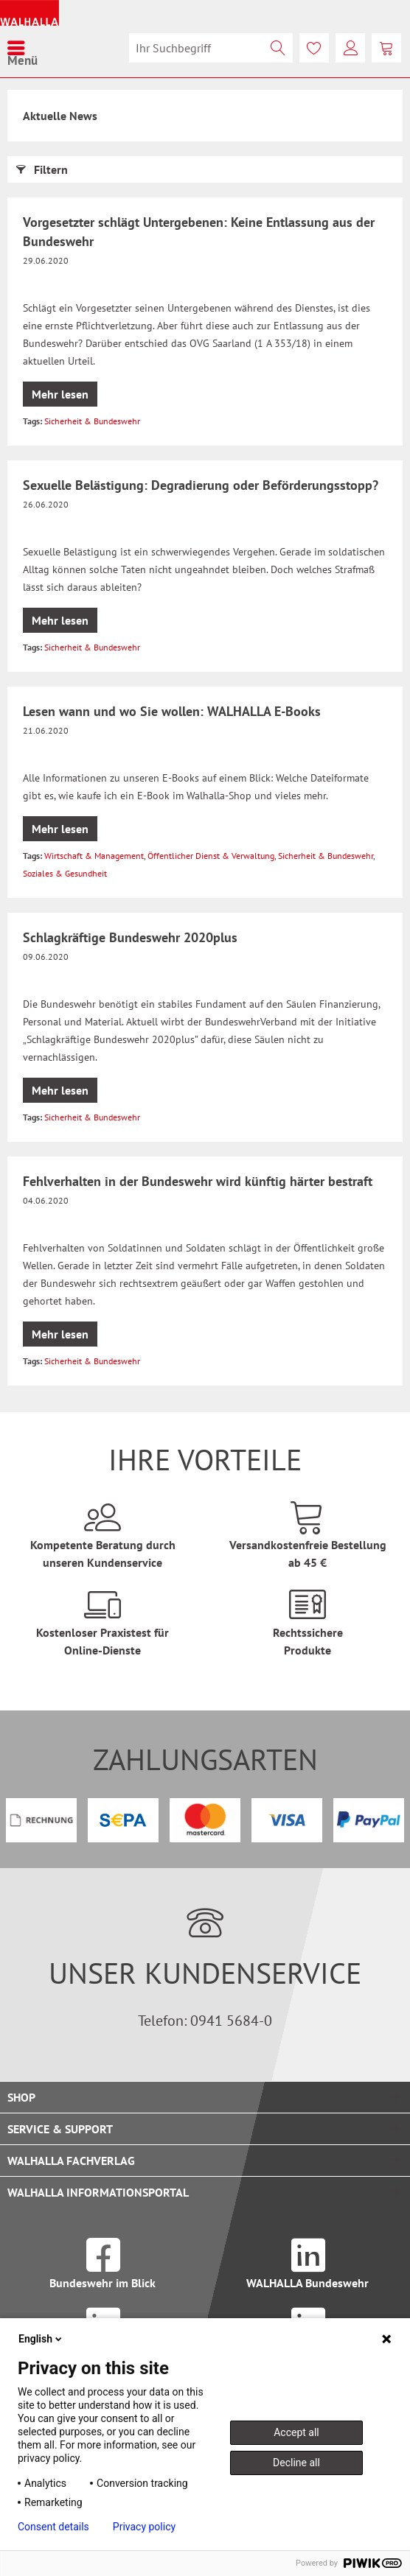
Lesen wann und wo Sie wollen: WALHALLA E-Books (172, 711)
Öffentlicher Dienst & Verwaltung (210, 855)
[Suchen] (278, 48)
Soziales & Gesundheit (65, 873)
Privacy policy (144, 2527)
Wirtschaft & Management (94, 855)
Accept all (296, 2432)
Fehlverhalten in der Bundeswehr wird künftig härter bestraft (197, 1181)
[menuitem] (22, 48)
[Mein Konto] (350, 48)
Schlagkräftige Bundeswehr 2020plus (130, 937)
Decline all (296, 2462)
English (41, 2339)
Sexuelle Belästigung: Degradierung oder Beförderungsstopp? (200, 485)
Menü (22, 48)
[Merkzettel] (314, 48)
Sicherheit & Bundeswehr (92, 421)
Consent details (53, 2527)
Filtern (42, 167)
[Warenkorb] (386, 48)
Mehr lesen (60, 394)
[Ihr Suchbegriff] (211, 48)
